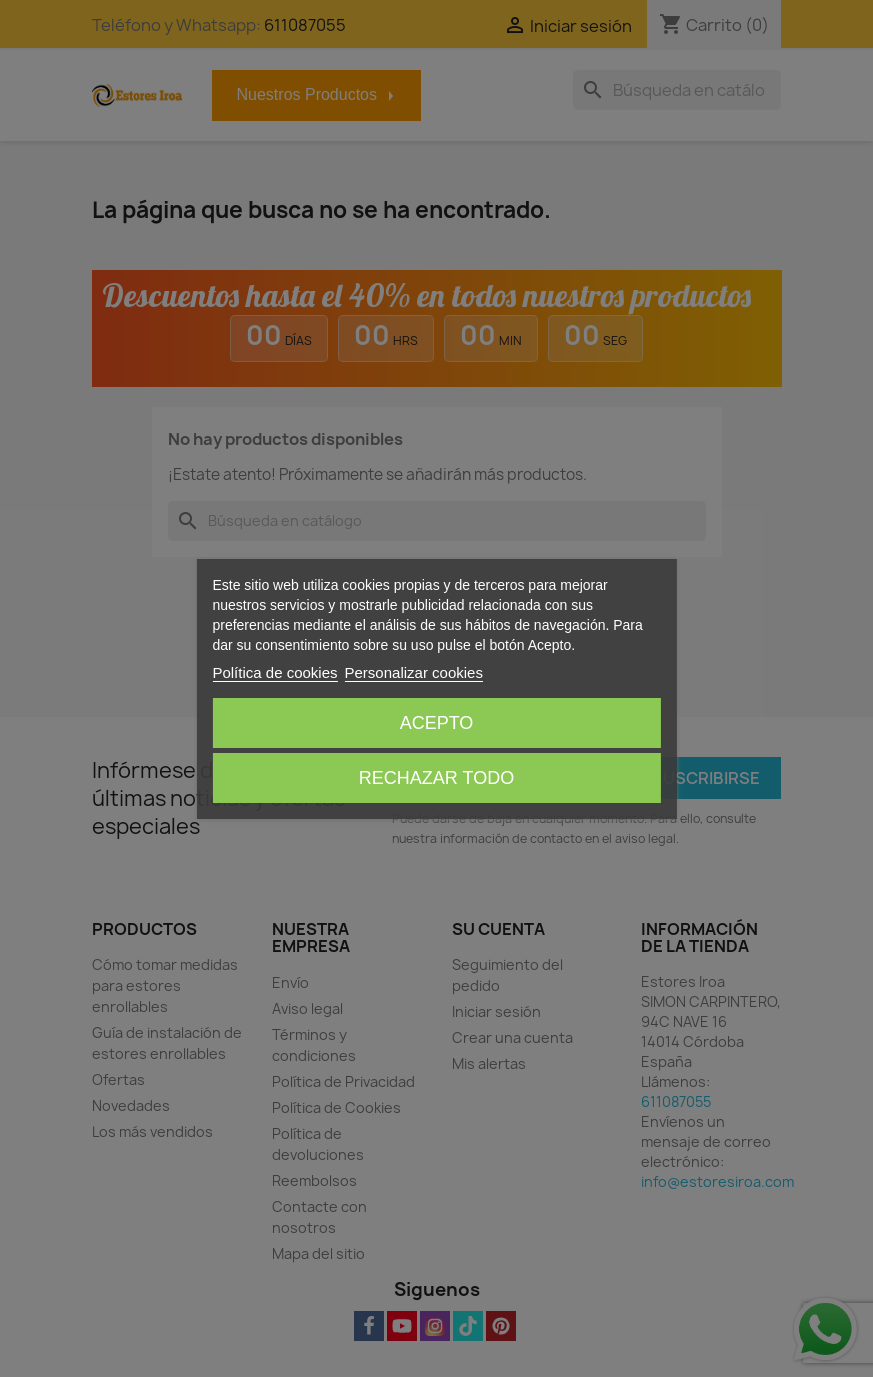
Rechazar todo (436, 778)
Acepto (437, 723)
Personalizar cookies (414, 672)
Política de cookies (274, 672)
